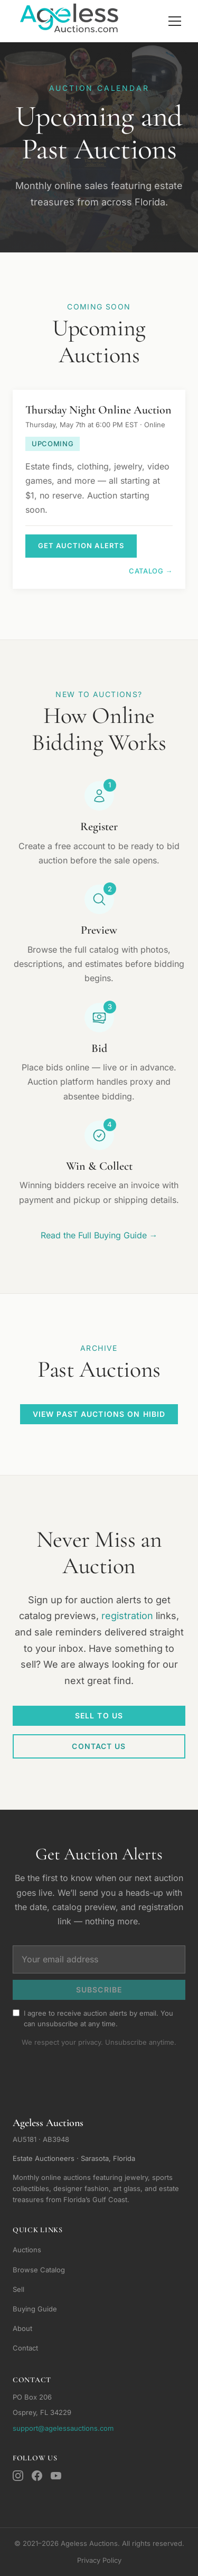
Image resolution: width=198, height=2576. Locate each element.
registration (127, 1615)
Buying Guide (35, 2309)
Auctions (27, 2249)
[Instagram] (18, 2475)
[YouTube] (56, 2475)
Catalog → (151, 571)
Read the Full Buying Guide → (99, 1235)
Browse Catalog (39, 2269)
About (22, 2328)
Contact (25, 2348)
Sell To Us (99, 1715)
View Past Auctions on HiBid (99, 1413)
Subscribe (99, 1989)
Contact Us (99, 1746)
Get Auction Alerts (81, 545)
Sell (18, 2289)
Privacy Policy (99, 2560)
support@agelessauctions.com (63, 2428)
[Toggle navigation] (174, 21)
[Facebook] (37, 2475)
